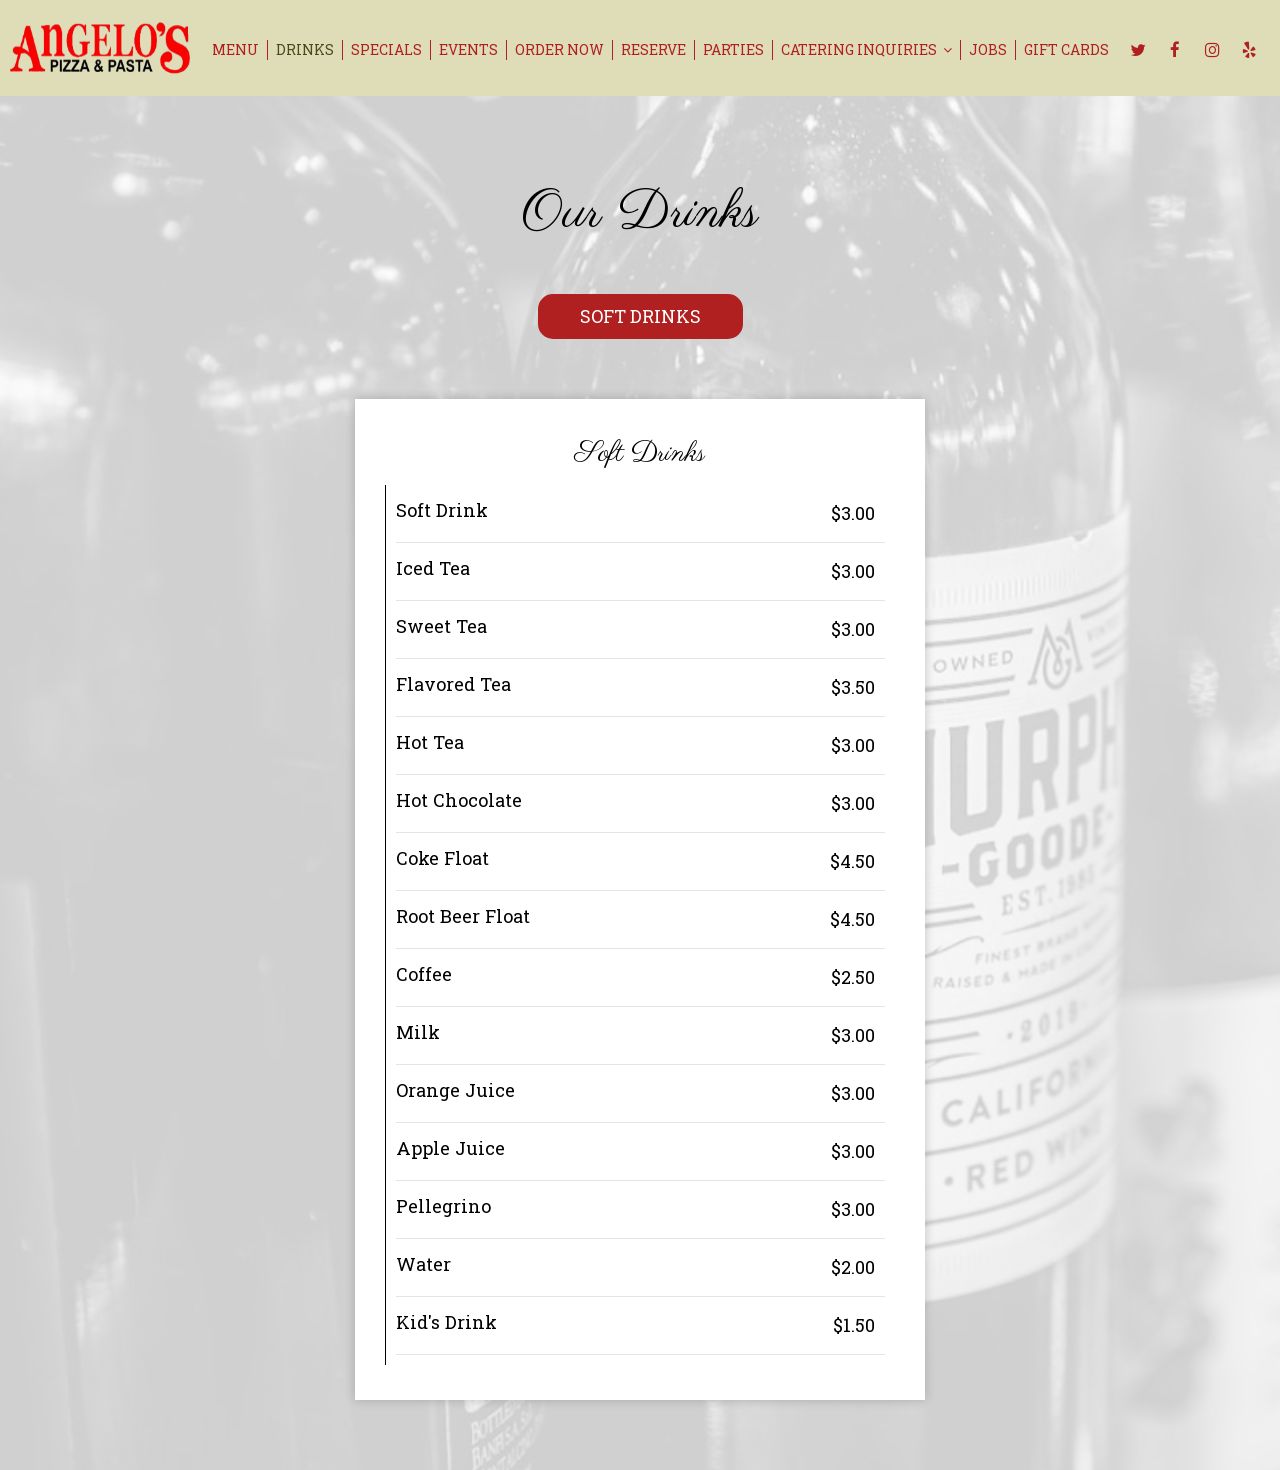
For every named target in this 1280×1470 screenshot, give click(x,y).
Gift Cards (1066, 49)
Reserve (653, 49)
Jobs (988, 49)
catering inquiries (866, 49)
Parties (733, 49)
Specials (386, 49)
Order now (559, 49)
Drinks (305, 49)
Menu (235, 49)
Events (468, 49)
